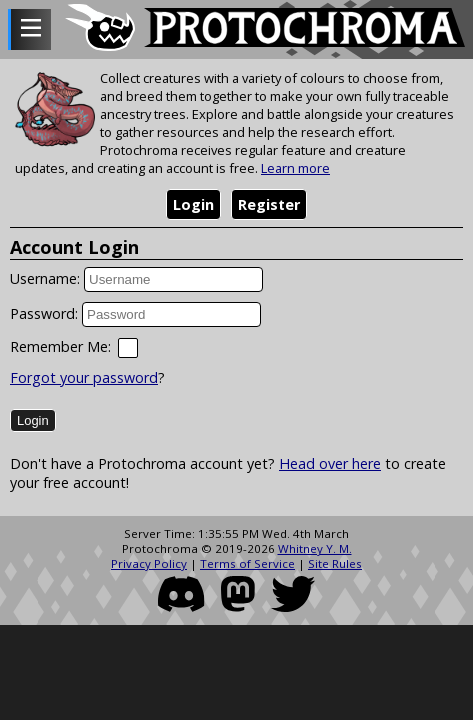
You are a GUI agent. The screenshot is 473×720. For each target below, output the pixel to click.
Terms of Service (247, 563)
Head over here (330, 463)
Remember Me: (60, 346)
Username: (45, 278)
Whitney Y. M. (315, 548)
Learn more (295, 168)
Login (193, 204)
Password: (44, 313)
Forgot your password (84, 377)
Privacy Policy (149, 563)
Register (269, 204)
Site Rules (335, 563)
